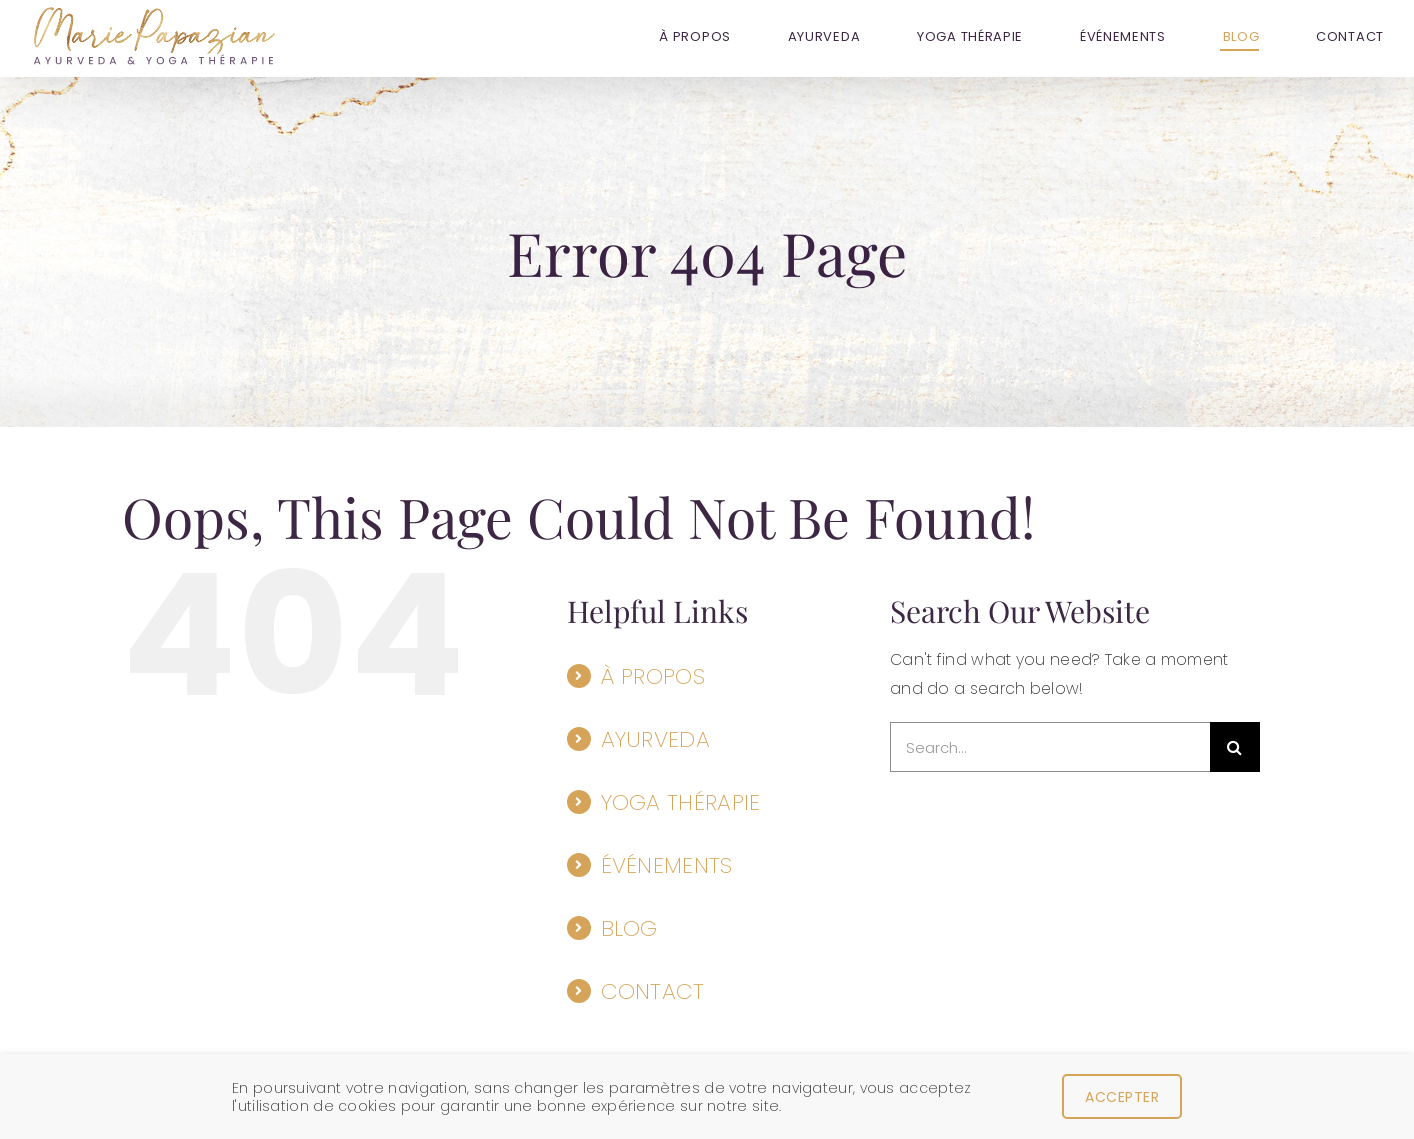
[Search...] (1050, 747)
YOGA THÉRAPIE (681, 802)
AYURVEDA (655, 739)
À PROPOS (653, 676)
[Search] (1235, 747)
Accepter (1122, 1097)
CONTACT (653, 991)
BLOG (629, 928)
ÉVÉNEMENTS (667, 865)
